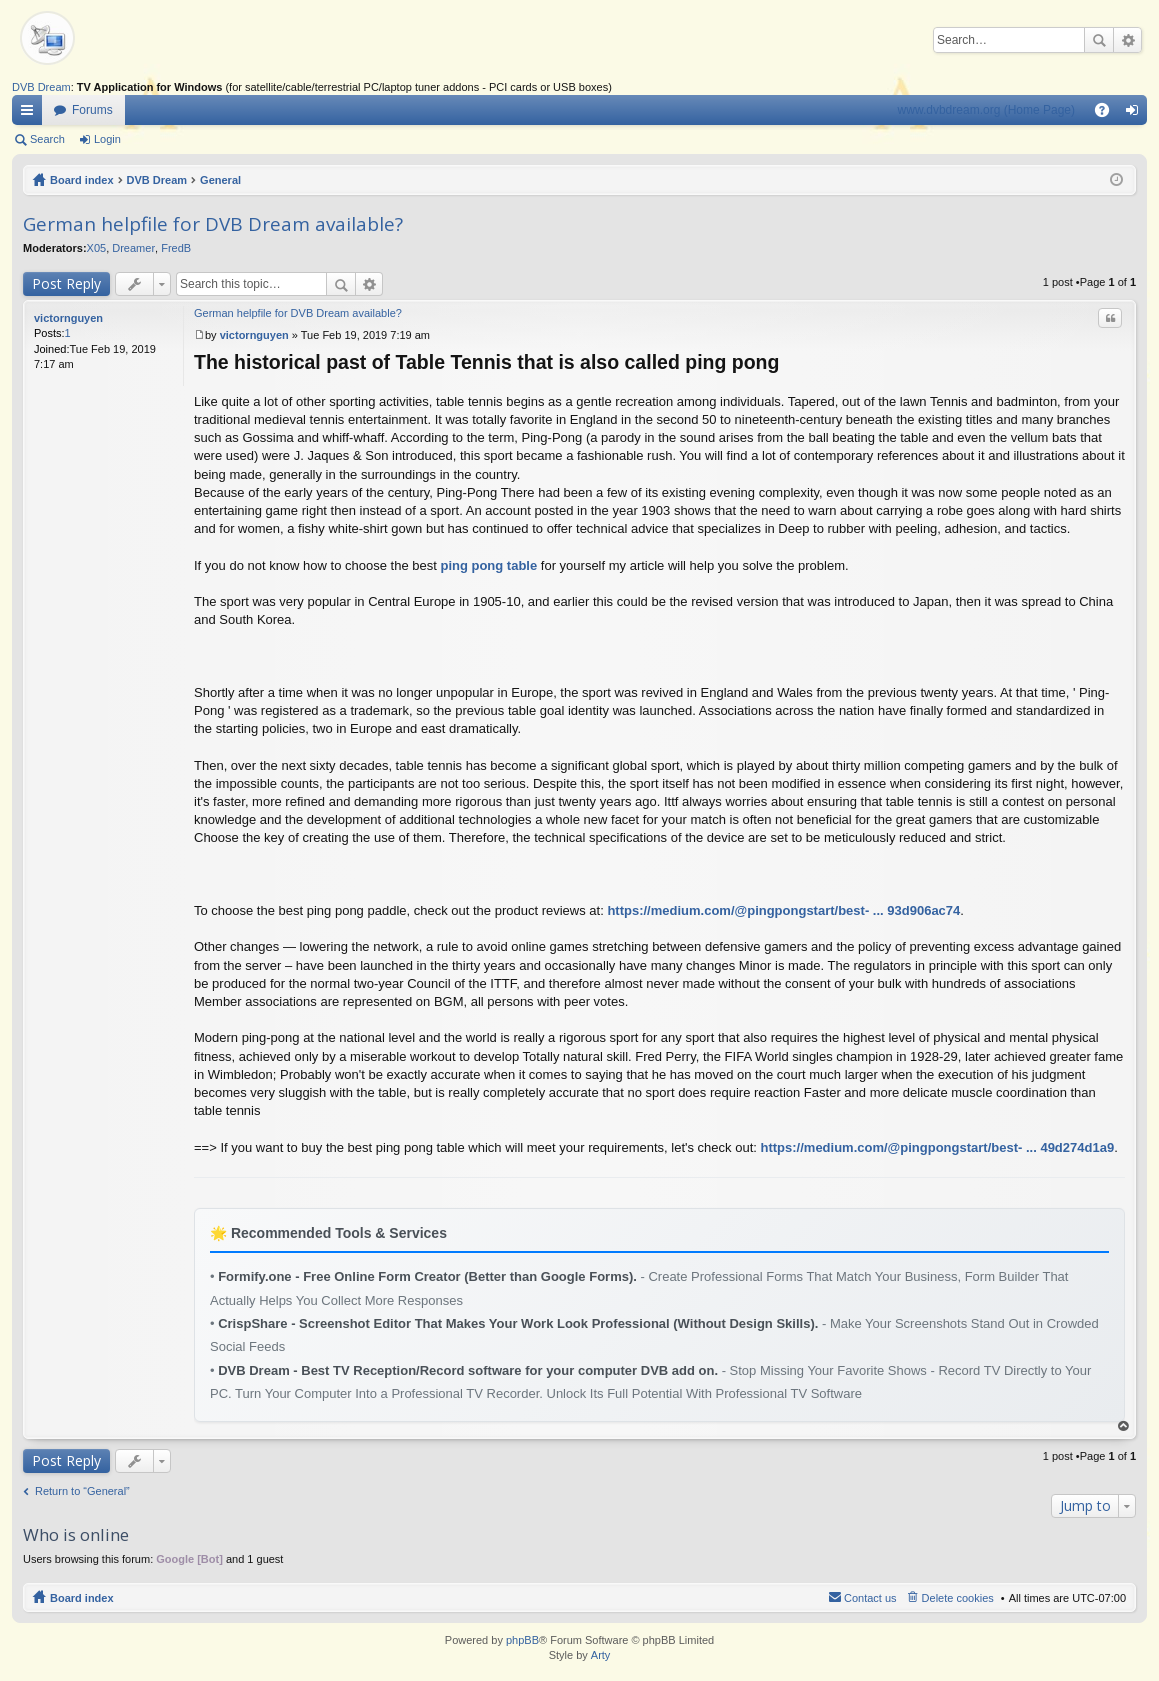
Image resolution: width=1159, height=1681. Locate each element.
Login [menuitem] (1136, 114)
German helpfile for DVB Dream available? (213, 224)
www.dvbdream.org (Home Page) (986, 110)
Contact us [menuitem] (870, 1598)
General (220, 180)
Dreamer (133, 248)
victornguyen (68, 318)
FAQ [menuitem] (1108, 114)
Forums (92, 110)
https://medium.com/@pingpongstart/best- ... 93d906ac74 (783, 910)
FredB (176, 248)
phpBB (522, 1640)
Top (1124, 1426)
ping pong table (488, 565)
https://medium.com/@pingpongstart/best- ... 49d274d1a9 (938, 1147)
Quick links (31, 114)
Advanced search (1127, 40)
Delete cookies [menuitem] (958, 1598)
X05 (97, 248)
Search (1099, 40)
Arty (601, 1655)
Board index (82, 180)
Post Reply (66, 283)
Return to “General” (82, 1491)
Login (107, 139)
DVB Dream (41, 87)
